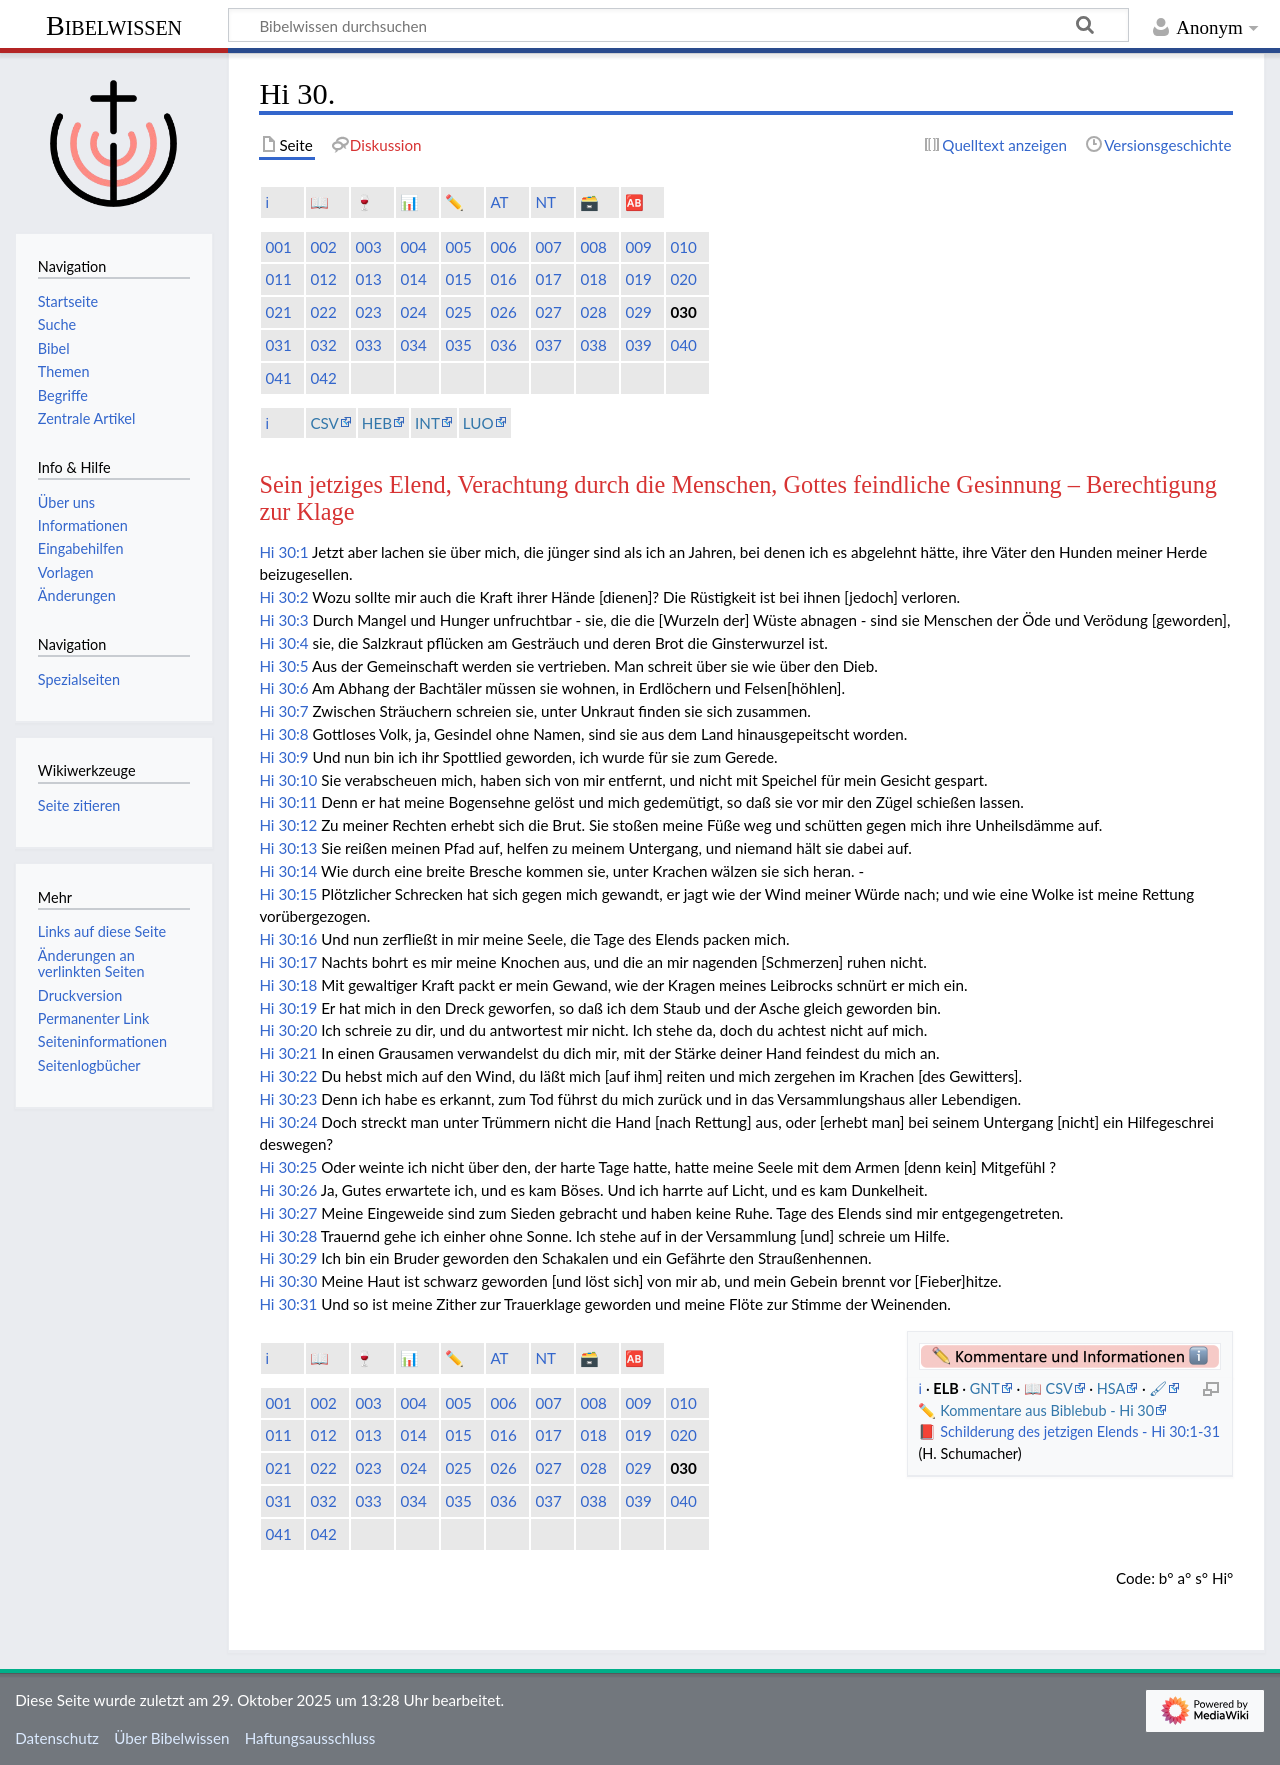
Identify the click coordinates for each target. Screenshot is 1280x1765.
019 (638, 279)
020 (683, 279)
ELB (947, 1388)
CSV (324, 423)
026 (503, 312)
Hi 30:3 (283, 620)
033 (368, 345)
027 (548, 312)
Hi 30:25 (288, 1167)
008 (593, 247)
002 (323, 247)
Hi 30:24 (288, 1122)
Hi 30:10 (288, 780)
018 (593, 279)
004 (413, 247)
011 (278, 279)
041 (278, 378)
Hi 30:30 (288, 1281)
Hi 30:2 (283, 597)
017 (548, 279)
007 (548, 247)
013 (368, 279)
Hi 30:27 (288, 1213)
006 (503, 247)
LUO (478, 423)
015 (458, 279)
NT (545, 202)
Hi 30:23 (288, 1099)
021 (278, 312)
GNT (985, 1388)
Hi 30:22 (288, 1076)
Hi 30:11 (288, 802)
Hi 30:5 (283, 666)
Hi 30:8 (283, 734)
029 (638, 312)
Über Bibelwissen (171, 1738)
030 (683, 312)
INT (427, 423)
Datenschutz (57, 1738)
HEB (377, 423)
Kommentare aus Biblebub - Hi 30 (1047, 1410)
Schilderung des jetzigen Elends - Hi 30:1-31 (1080, 1431)
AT (499, 202)
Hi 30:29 (288, 1258)
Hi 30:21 (288, 1053)
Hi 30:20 (288, 1030)
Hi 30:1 (283, 552)
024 (413, 312)
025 (458, 312)
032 (323, 345)
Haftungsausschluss (310, 1738)
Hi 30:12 (288, 825)
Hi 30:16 (288, 939)
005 (458, 247)
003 (368, 247)
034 (413, 345)
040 (683, 345)
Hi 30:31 (288, 1304)
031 (278, 345)
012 (323, 279)
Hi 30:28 (288, 1236)
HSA (1111, 1388)
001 (278, 247)
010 (683, 247)
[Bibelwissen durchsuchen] (678, 25)
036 (503, 345)
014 (413, 279)
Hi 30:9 (283, 757)
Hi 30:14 (288, 871)
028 (593, 312)
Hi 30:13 (288, 848)
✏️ (454, 202)
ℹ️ (267, 202)
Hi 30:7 (283, 711)
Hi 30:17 (288, 962)
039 (638, 345)
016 (503, 279)
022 (323, 312)
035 (458, 345)
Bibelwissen (114, 25)
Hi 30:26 (288, 1190)
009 (638, 247)
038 (593, 345)
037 (548, 345)
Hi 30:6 (283, 688)
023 (368, 312)
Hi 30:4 (283, 643)
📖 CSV (1048, 1388)
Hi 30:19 (288, 1008)
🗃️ (589, 202)
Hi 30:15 (288, 894)
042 (323, 378)
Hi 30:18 (288, 985)
